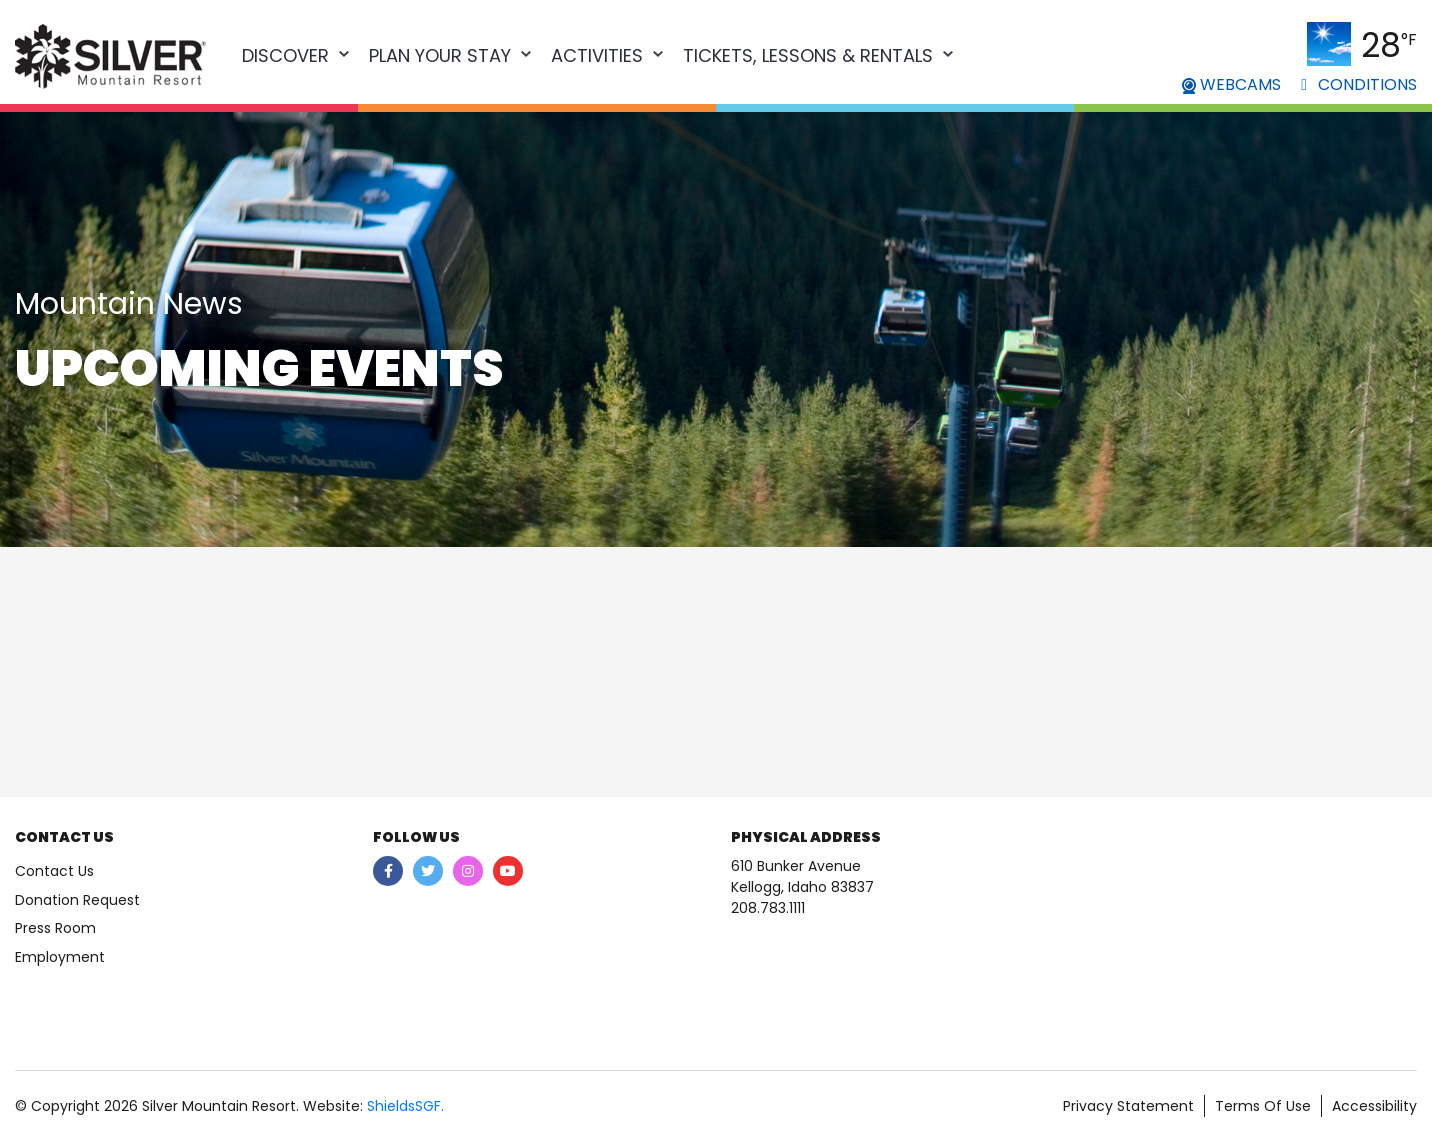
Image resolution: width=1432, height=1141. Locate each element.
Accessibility (1374, 1106)
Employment (60, 957)
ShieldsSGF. (405, 1106)
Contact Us (54, 871)
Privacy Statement (1128, 1106)
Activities (597, 55)
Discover (285, 55)
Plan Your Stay (440, 55)
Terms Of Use (1263, 1106)
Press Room (55, 928)
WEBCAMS (1231, 84)
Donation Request (77, 900)
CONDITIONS (1359, 84)
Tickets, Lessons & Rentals (808, 55)
